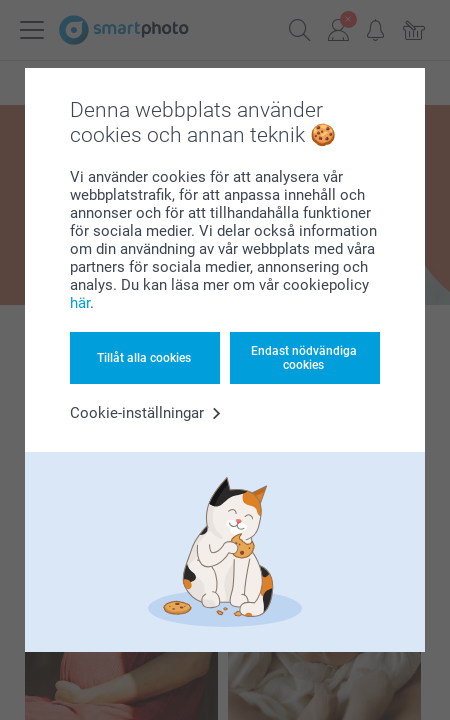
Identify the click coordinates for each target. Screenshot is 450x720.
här (80, 303)
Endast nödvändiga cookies (304, 358)
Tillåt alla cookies (144, 358)
